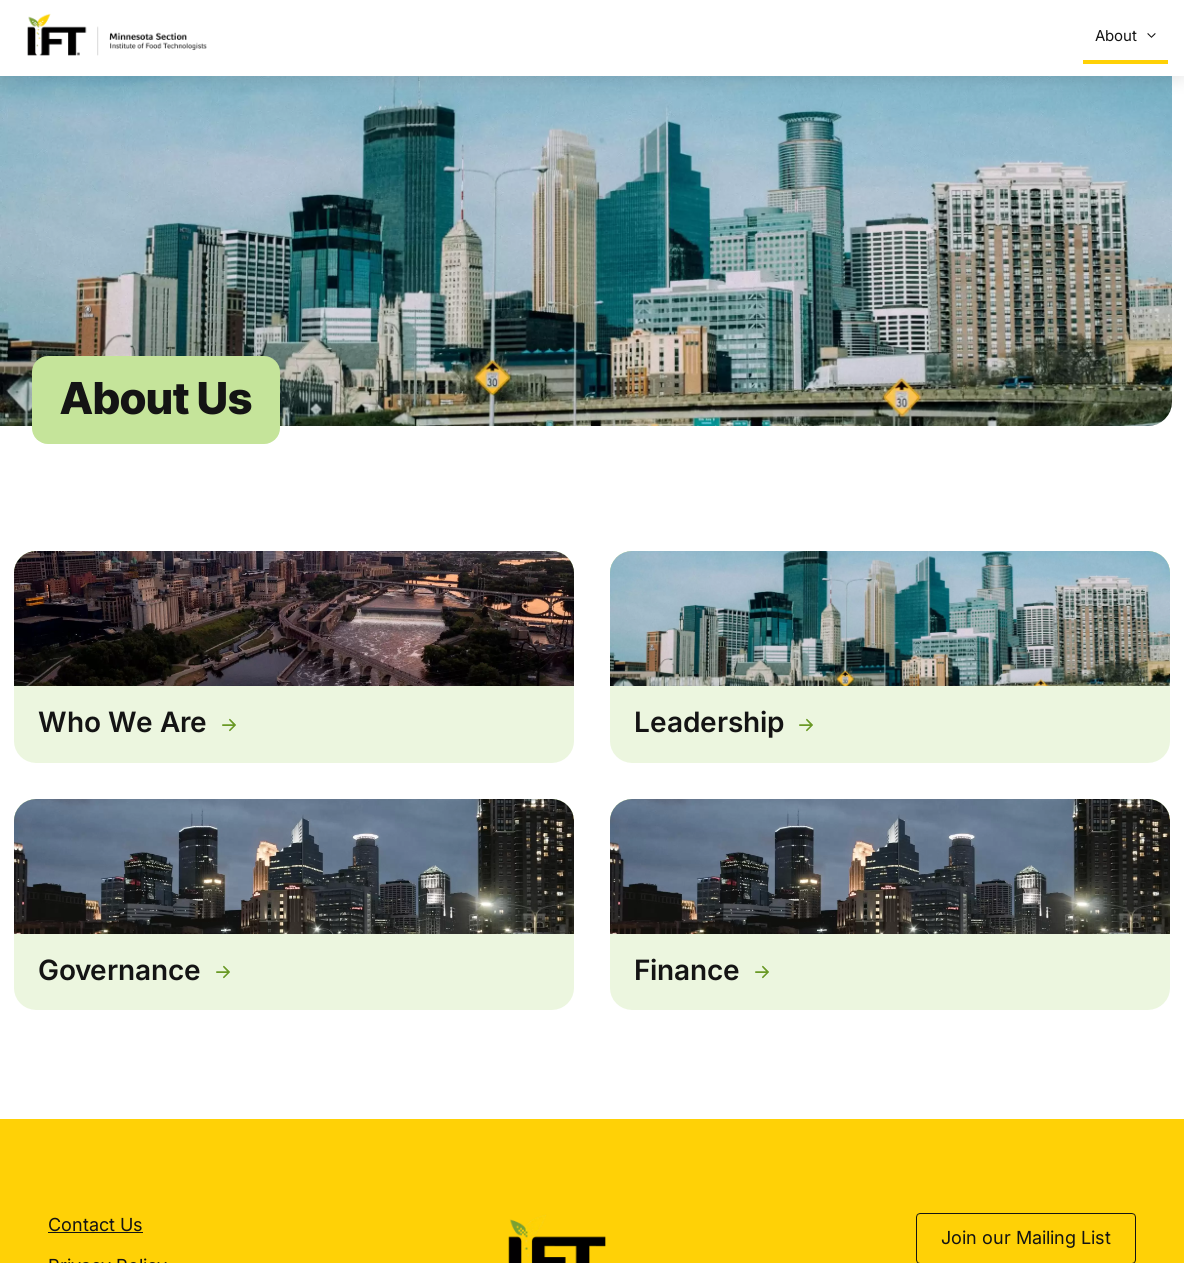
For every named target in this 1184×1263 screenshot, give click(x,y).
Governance (119, 974)
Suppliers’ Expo (563, 35)
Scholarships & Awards (738, 36)
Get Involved (1021, 36)
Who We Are (122, 727)
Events (460, 35)
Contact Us (95, 1229)
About (1129, 36)
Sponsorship (894, 35)
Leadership (709, 727)
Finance (687, 974)
